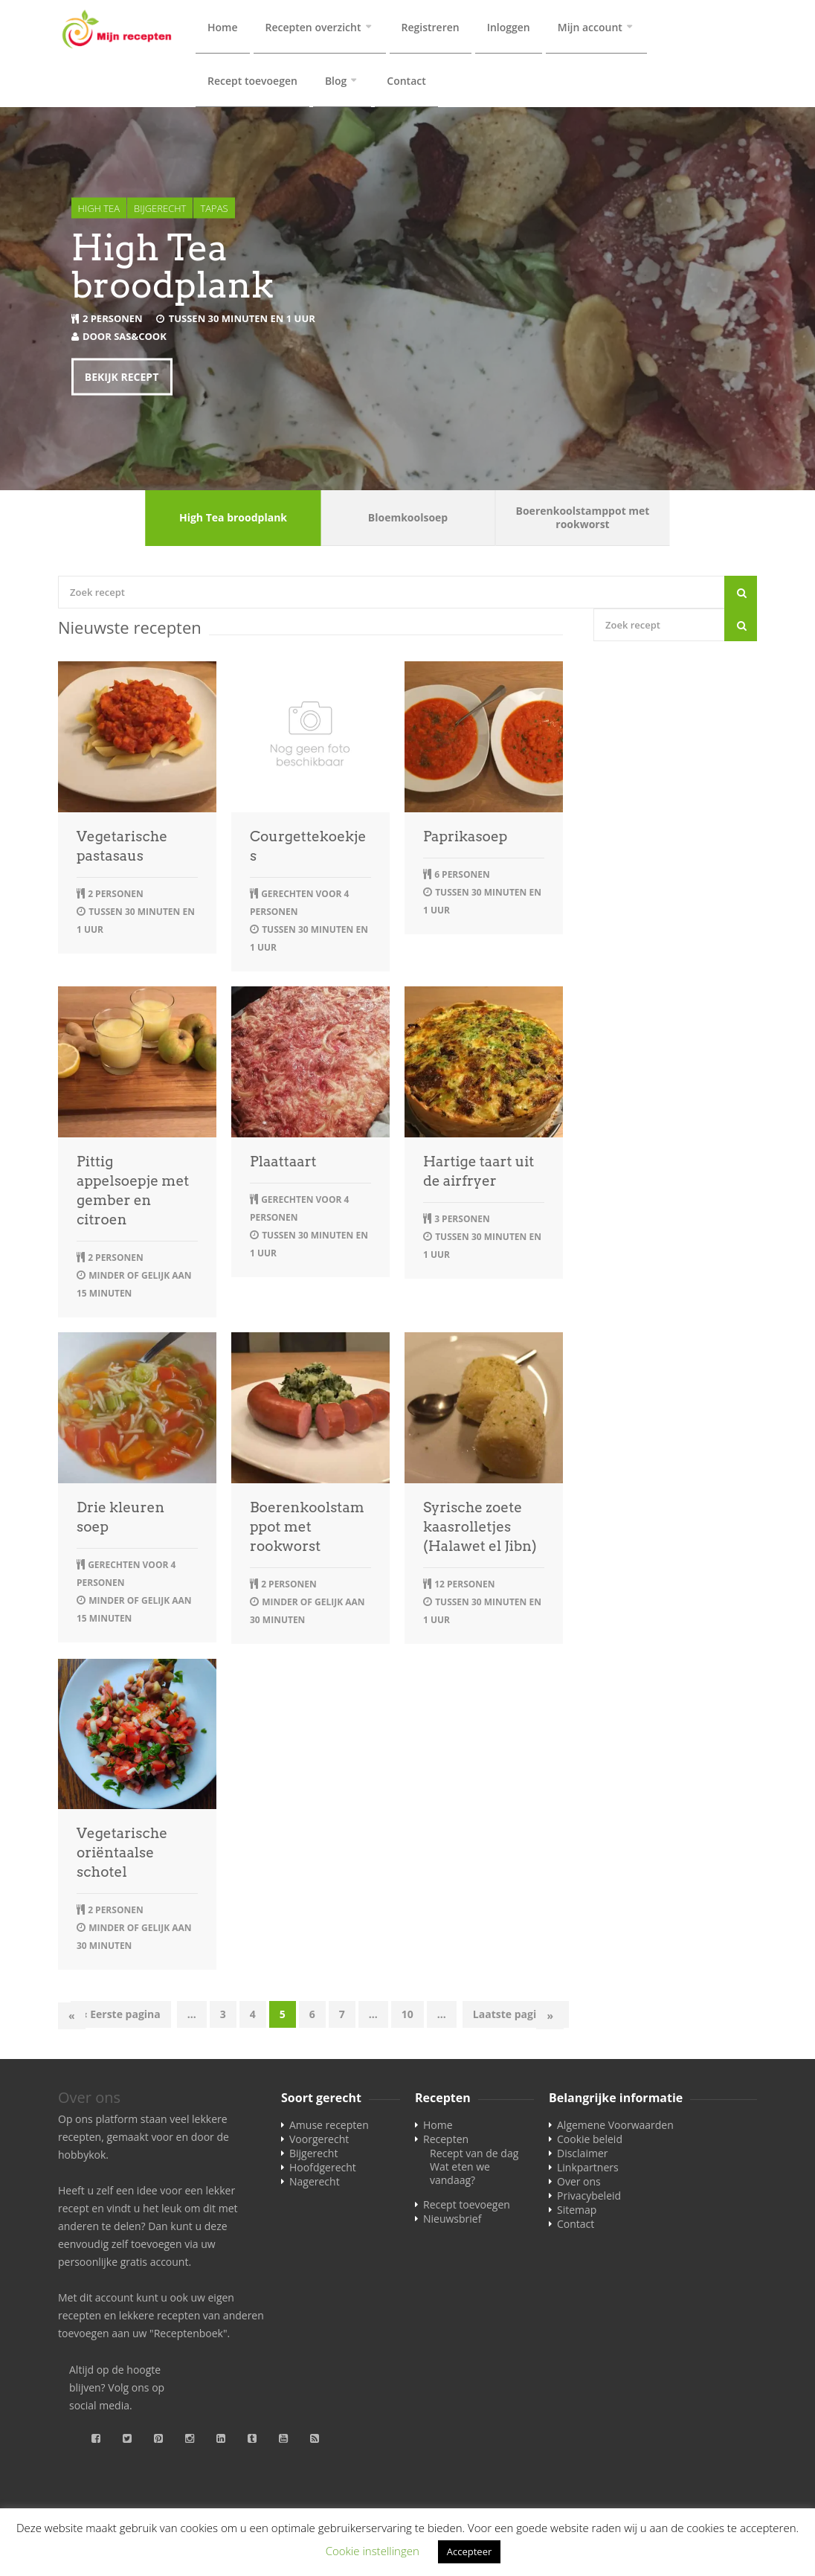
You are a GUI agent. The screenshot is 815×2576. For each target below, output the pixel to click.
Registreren (431, 27)
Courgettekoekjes (308, 849)
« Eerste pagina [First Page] (121, 2017)
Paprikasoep (465, 839)
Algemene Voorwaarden (615, 2128)
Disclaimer (582, 2156)
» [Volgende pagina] (550, 2018)
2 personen (113, 320)
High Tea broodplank (172, 268)
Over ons (579, 2184)
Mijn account (590, 27)
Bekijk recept (122, 379)
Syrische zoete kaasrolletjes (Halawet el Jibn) (480, 1530)
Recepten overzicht (313, 27)
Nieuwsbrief (452, 2221)
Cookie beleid (589, 2142)
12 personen (464, 1587)
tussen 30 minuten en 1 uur (242, 320)
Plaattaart (283, 1164)
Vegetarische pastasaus (122, 849)
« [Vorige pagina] (71, 2018)
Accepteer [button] (469, 2551)
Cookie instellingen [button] (372, 2550)
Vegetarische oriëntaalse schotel (122, 1855)
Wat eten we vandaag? (460, 2176)
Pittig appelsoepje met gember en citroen (133, 1193)
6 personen (462, 877)
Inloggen (508, 27)
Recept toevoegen (252, 82)
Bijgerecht (160, 210)
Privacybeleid (589, 2198)
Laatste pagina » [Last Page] (515, 2017)
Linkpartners (588, 2170)
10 (407, 2017)
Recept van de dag (474, 2156)
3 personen (462, 1221)
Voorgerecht (319, 2142)
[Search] (740, 595)
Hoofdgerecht (322, 2170)
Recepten (445, 2142)
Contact (406, 82)
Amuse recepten (329, 2128)
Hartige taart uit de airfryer (478, 1174)
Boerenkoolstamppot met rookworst (307, 1530)
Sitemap (576, 2213)
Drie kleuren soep (120, 1520)
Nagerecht (314, 2184)
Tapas (214, 210)
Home (222, 27)
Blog (336, 82)
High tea (99, 210)
